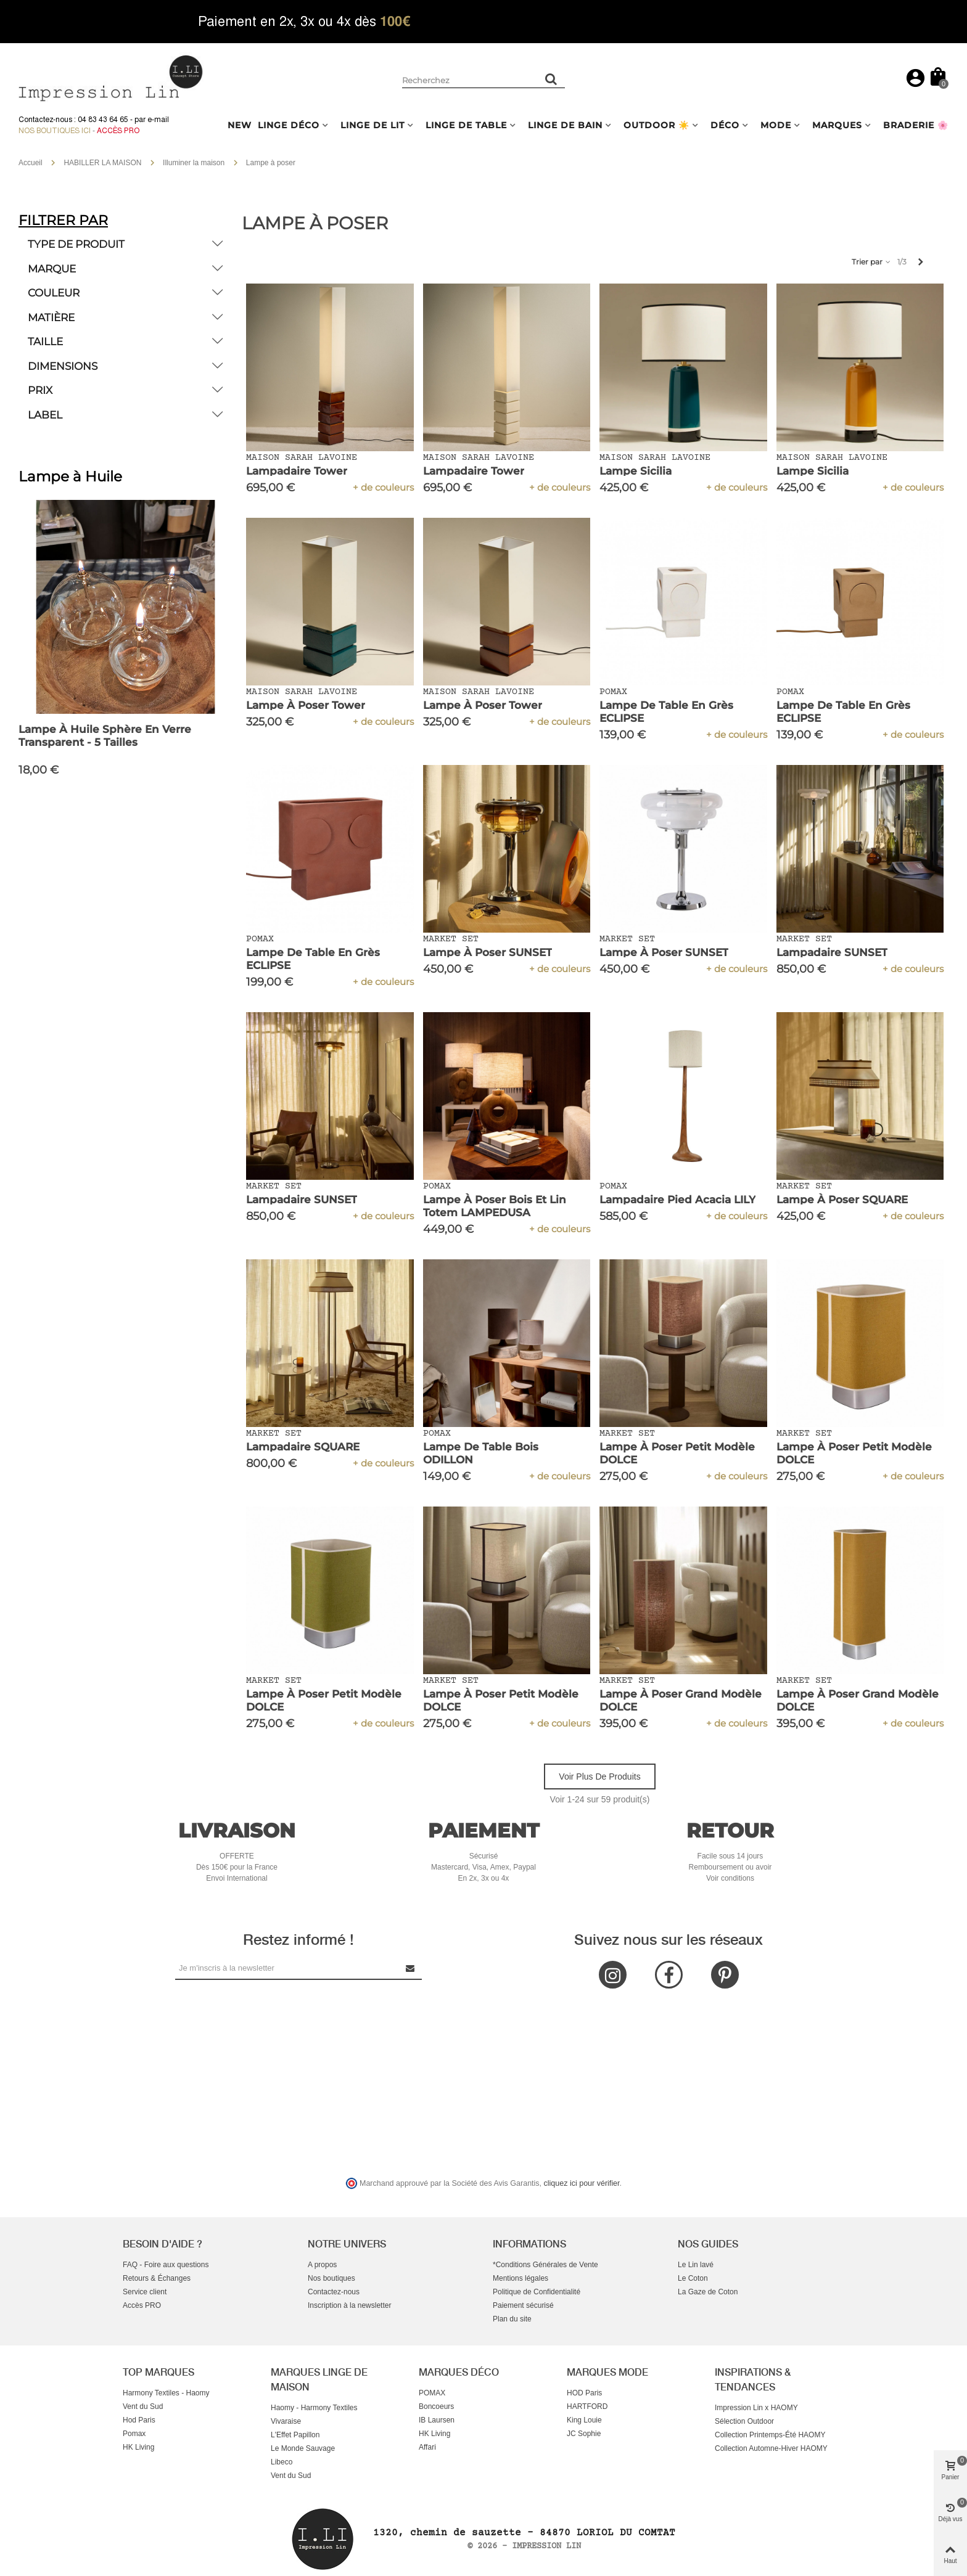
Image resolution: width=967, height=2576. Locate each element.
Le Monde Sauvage (303, 2448)
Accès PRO (142, 2305)
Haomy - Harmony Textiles (314, 2407)
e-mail (158, 120)
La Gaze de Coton (708, 2292)
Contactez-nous (334, 2292)
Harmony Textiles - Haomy (166, 2393)
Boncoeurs (436, 2406)
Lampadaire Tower (296, 471)
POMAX (432, 2393)
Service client (145, 2292)
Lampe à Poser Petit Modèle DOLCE (677, 1453)
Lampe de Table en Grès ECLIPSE (666, 711)
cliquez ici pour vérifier (582, 2183)
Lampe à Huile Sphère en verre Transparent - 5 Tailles (105, 735)
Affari (427, 2447)
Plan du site (512, 2319)
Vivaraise (286, 2421)
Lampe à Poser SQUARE (842, 1199)
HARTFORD (587, 2406)
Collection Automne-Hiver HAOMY (771, 2448)
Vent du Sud (143, 2406)
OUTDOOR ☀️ (656, 125)
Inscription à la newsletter (349, 2305)
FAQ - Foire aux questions (165, 2264)
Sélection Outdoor (744, 2421)
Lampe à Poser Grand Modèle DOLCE (680, 1700)
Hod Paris (139, 2420)
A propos (322, 2264)
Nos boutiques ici (55, 131)
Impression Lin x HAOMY (756, 2407)
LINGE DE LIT (372, 125)
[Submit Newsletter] (411, 1968)
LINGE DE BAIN (565, 125)
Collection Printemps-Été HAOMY (770, 2435)
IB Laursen (437, 2420)
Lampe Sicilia (635, 471)
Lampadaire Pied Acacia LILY (677, 1199)
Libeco (281, 2462)
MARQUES (837, 125)
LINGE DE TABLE (466, 125)
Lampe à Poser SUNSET (487, 952)
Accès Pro (118, 131)
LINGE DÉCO (288, 125)
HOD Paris (584, 2393)
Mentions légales (520, 2278)
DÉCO (724, 125)
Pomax (134, 2433)
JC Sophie (584, 2433)
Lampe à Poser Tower (305, 705)
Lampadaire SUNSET (831, 952)
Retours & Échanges (157, 2278)
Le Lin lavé (696, 2264)
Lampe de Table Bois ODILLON (480, 1453)
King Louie (584, 2420)
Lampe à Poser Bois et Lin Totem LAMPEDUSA (494, 1206)
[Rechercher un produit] (551, 78)
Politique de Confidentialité (536, 2292)
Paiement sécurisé (523, 2305)
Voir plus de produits (599, 1776)
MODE (775, 125)
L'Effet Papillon (295, 2435)
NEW (240, 125)
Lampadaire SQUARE (303, 1447)
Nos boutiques (331, 2278)
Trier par (872, 261)
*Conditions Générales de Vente (545, 2264)
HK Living (138, 2447)
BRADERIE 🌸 (915, 125)
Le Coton (693, 2278)
